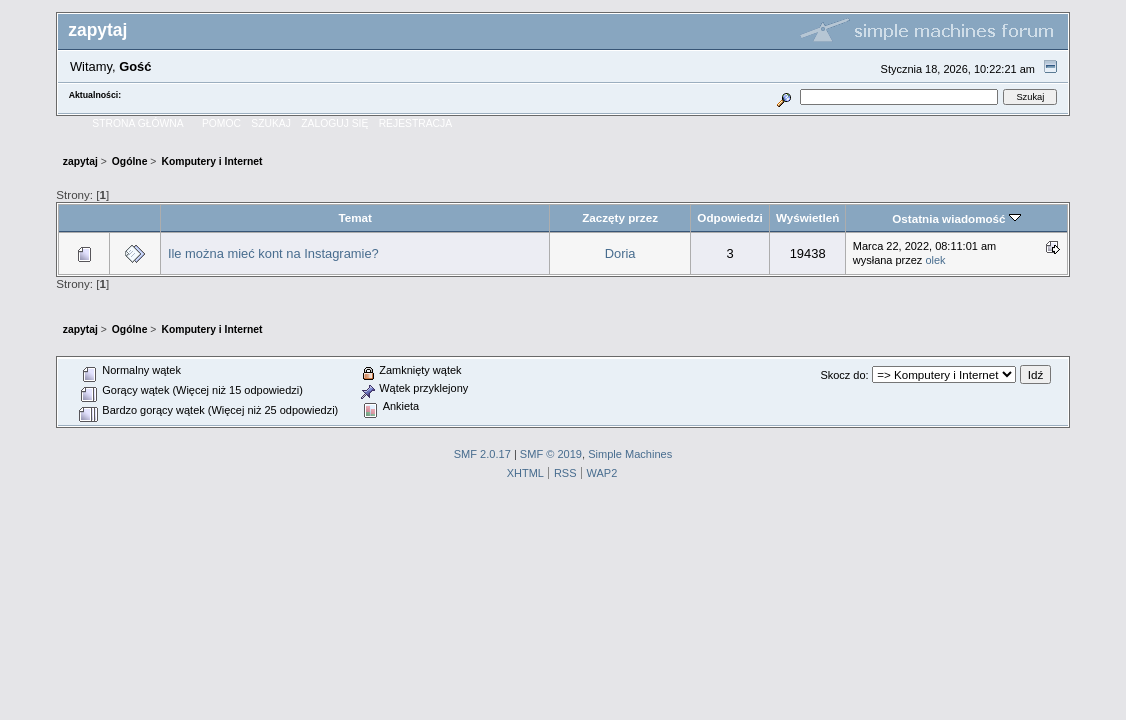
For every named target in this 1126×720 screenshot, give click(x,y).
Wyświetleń (807, 217)
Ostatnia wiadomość (956, 218)
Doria (620, 253)
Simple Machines (630, 454)
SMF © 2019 (551, 454)
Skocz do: (844, 375)
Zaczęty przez (620, 217)
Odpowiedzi (729, 217)
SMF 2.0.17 (482, 454)
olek (935, 260)
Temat (354, 217)
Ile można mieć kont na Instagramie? (273, 253)
